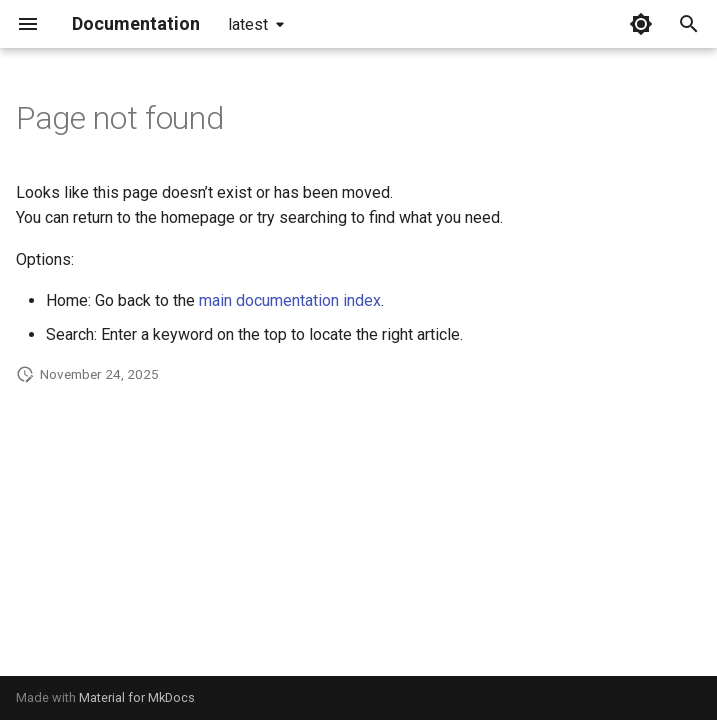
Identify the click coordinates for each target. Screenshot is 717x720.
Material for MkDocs (137, 697)
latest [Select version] (248, 24)
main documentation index (290, 300)
